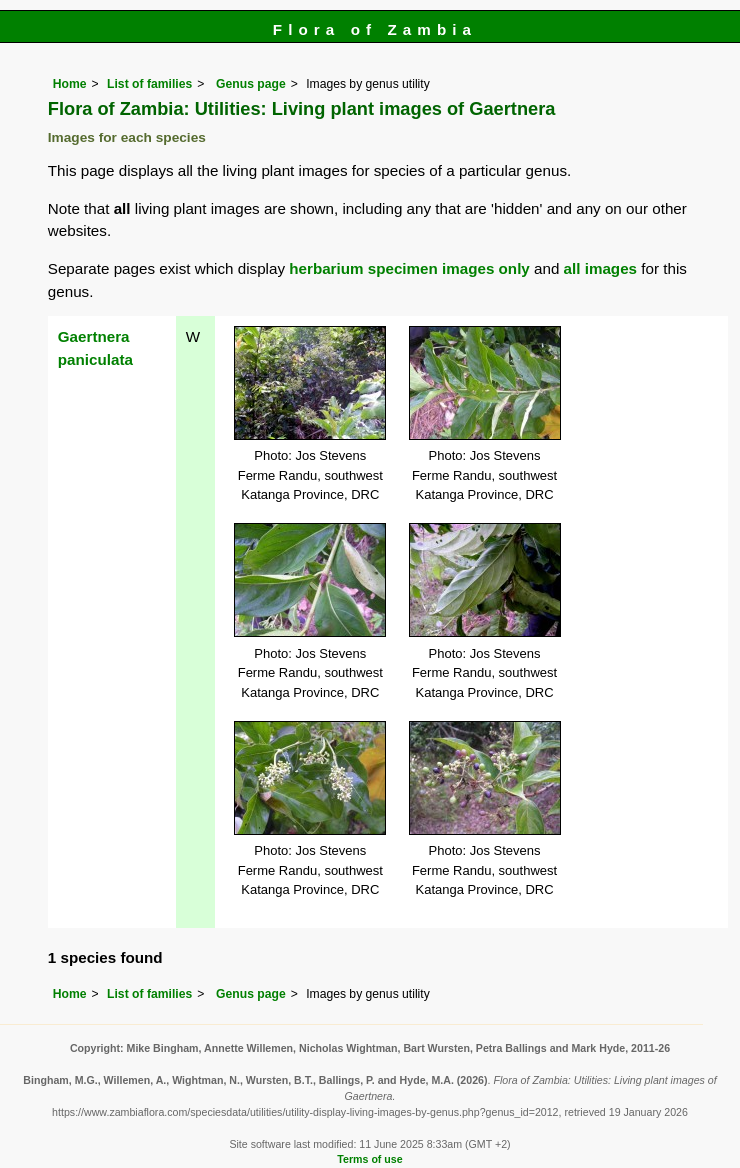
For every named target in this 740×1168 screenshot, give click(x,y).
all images (600, 268)
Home (70, 84)
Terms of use (369, 1159)
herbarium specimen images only (409, 268)
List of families (149, 84)
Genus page (251, 84)
